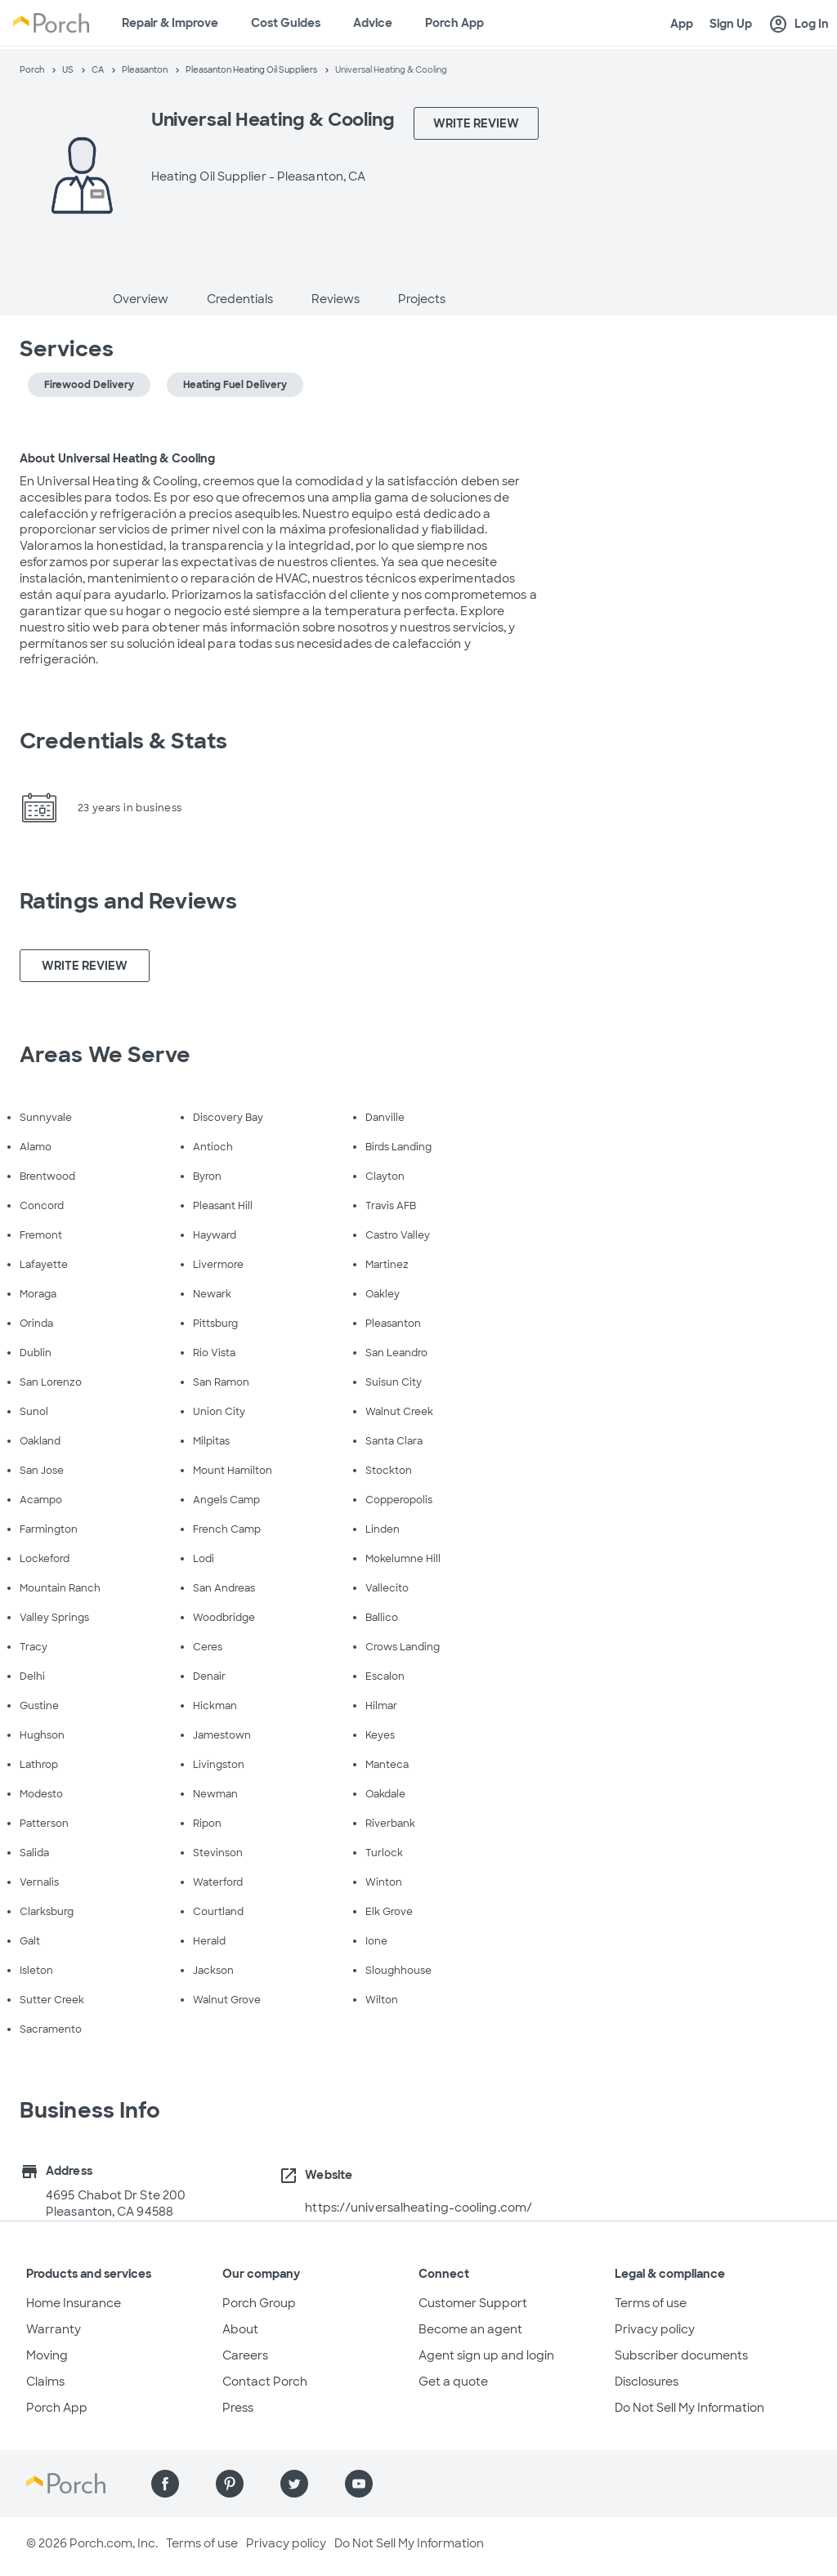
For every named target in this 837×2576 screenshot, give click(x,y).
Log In (798, 24)
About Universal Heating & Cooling (117, 458)
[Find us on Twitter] (294, 2484)
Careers (245, 2355)
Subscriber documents (681, 2355)
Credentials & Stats (123, 741)
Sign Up (730, 23)
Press (237, 2407)
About (240, 2329)
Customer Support (472, 2303)
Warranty (53, 2329)
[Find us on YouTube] (359, 2484)
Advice (372, 23)
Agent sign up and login (486, 2355)
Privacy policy (655, 2329)
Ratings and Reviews (128, 901)
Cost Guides (285, 23)
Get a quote (453, 2381)
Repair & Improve (170, 23)
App (681, 23)
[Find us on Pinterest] (230, 2484)
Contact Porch (264, 2381)
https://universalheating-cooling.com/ (418, 2207)
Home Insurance (73, 2303)
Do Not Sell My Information (689, 2407)
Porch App (454, 23)
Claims (45, 2381)
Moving (47, 2355)
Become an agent (470, 2329)
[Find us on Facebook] (165, 2484)
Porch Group (259, 2303)
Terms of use (651, 2303)
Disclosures (646, 2381)
